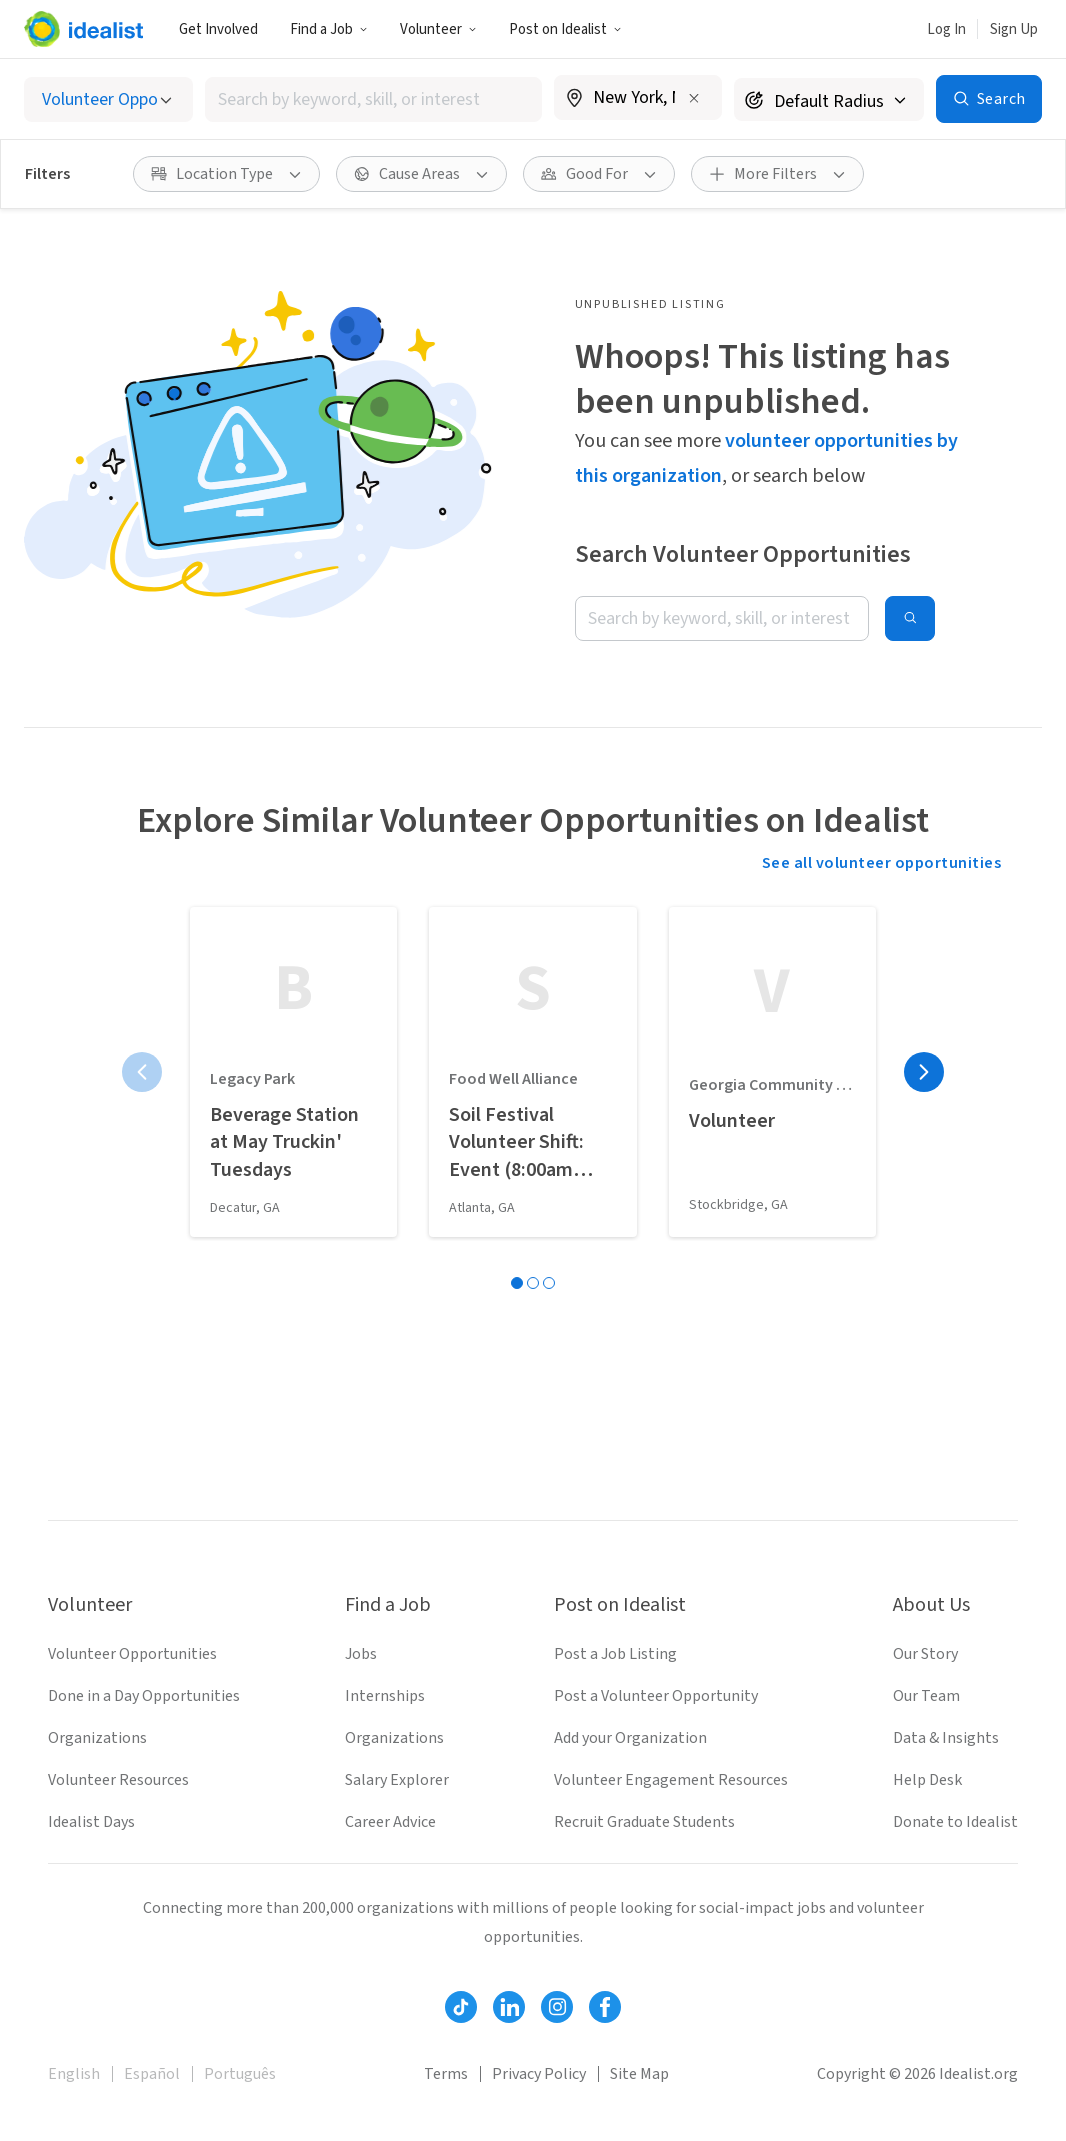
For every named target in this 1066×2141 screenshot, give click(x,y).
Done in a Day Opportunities (144, 1696)
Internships (385, 1696)
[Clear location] (694, 98)
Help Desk (927, 1780)
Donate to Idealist (955, 1822)
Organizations (97, 1738)
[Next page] (924, 1072)
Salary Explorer (397, 1780)
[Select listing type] (108, 99)
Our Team (926, 1696)
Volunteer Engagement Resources (671, 1780)
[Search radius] (829, 99)
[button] (329, 29)
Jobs (361, 1654)
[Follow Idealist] (461, 2007)
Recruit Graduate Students (644, 1822)
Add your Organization (630, 1738)
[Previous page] (142, 1072)
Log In (946, 29)
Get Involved (218, 29)
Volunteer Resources (118, 1780)
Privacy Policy (539, 2074)
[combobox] (373, 99)
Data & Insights (946, 1738)
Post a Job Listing (615, 1654)
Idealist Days (91, 1822)
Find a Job (329, 29)
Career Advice (390, 1822)
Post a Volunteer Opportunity (656, 1696)
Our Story (925, 1654)
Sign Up (1014, 29)
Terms (446, 2074)
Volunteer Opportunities (132, 1654)
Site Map (639, 2074)
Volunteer (438, 29)
